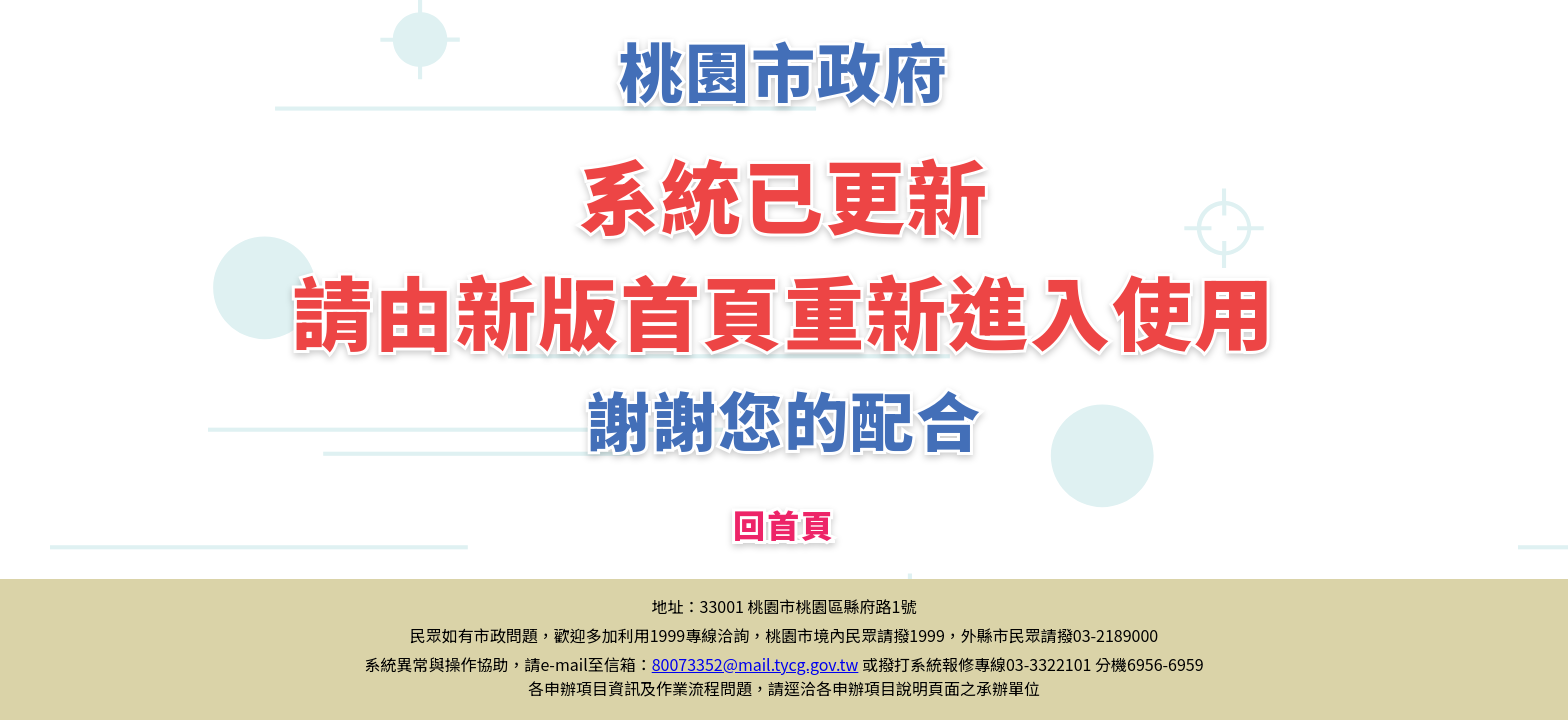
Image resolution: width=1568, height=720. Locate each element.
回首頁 (784, 524)
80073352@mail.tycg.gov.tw (755, 664)
